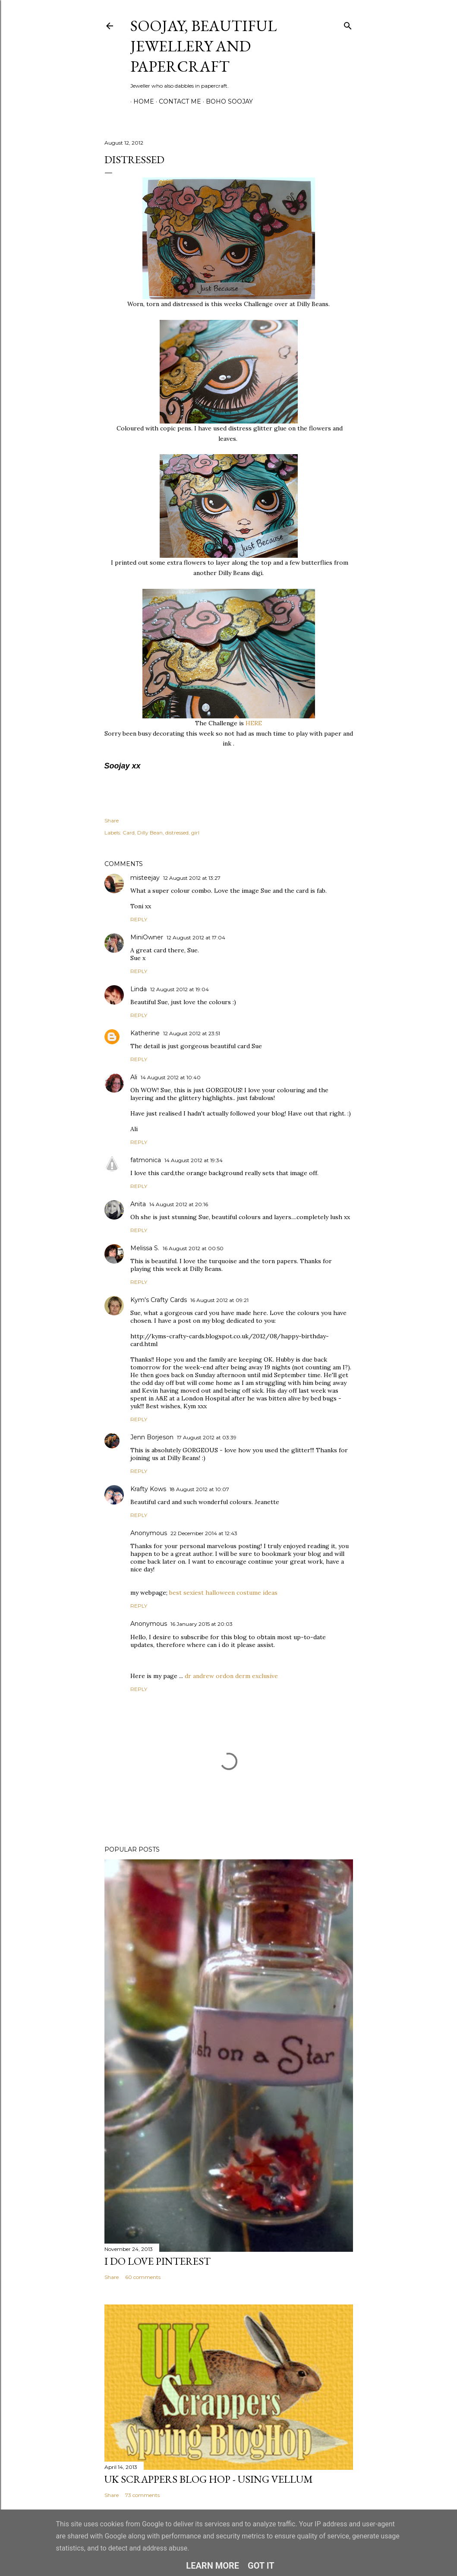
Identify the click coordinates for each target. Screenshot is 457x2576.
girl (195, 832)
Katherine (145, 1033)
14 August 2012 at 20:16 (178, 1204)
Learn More (212, 2565)
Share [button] (111, 820)
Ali (133, 1077)
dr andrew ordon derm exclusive (231, 1676)
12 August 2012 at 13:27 (192, 878)
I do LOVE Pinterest (157, 2261)
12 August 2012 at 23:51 (191, 1033)
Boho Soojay (226, 101)
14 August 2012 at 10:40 (171, 1077)
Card (129, 832)
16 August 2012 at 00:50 (193, 1248)
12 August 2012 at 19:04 (179, 989)
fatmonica (145, 1160)
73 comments (142, 2495)
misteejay (145, 878)
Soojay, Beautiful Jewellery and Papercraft (203, 46)
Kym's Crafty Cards (158, 1300)
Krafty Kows (148, 1489)
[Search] (348, 24)
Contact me (177, 101)
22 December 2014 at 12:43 (203, 1533)
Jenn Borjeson (151, 1437)
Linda (138, 989)
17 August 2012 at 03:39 (206, 1437)
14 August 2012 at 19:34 (193, 1160)
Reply (138, 919)
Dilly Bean (150, 832)
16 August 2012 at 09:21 (219, 1300)
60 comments (143, 2277)
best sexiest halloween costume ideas (223, 1592)
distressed (177, 832)
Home (140, 101)
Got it (261, 2565)
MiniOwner (146, 937)
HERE (253, 723)
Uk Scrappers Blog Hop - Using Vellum (208, 2479)
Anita (138, 1204)
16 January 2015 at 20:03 (201, 1624)
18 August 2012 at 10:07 (199, 1489)
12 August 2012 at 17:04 (196, 937)
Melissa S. (144, 1248)
